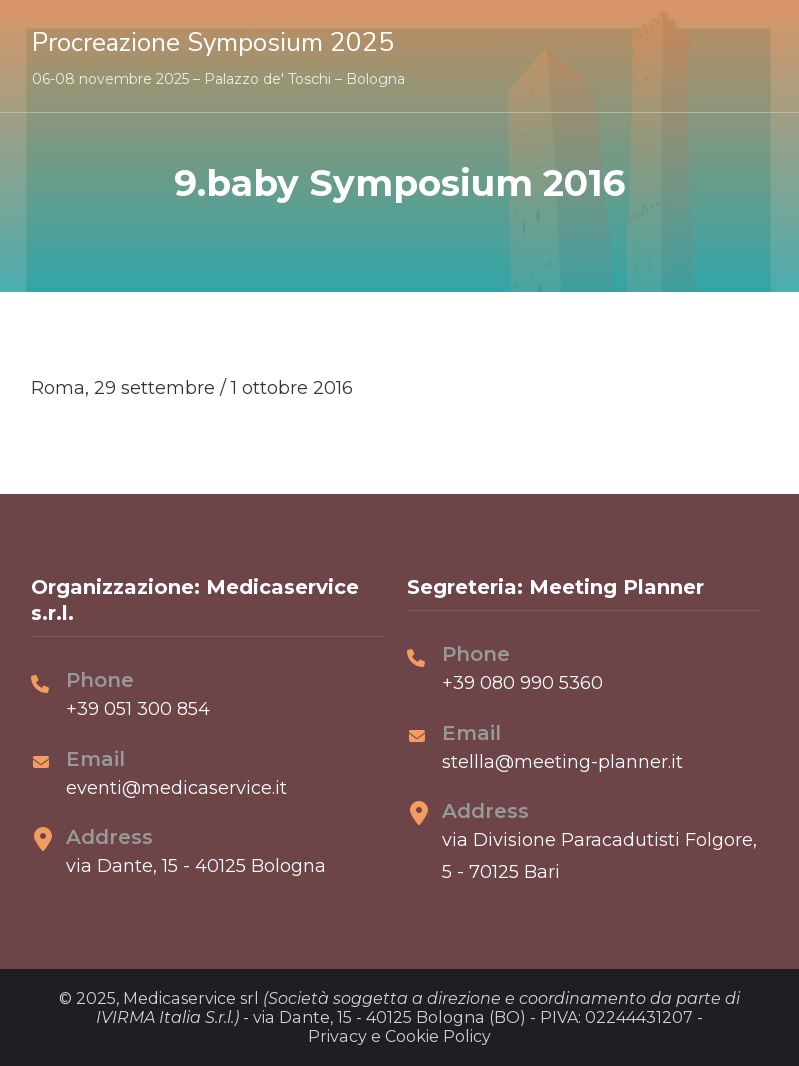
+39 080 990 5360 (522, 683)
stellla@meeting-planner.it (562, 762)
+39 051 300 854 (138, 709)
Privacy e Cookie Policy (399, 1036)
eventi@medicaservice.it (176, 788)
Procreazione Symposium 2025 (213, 42)
